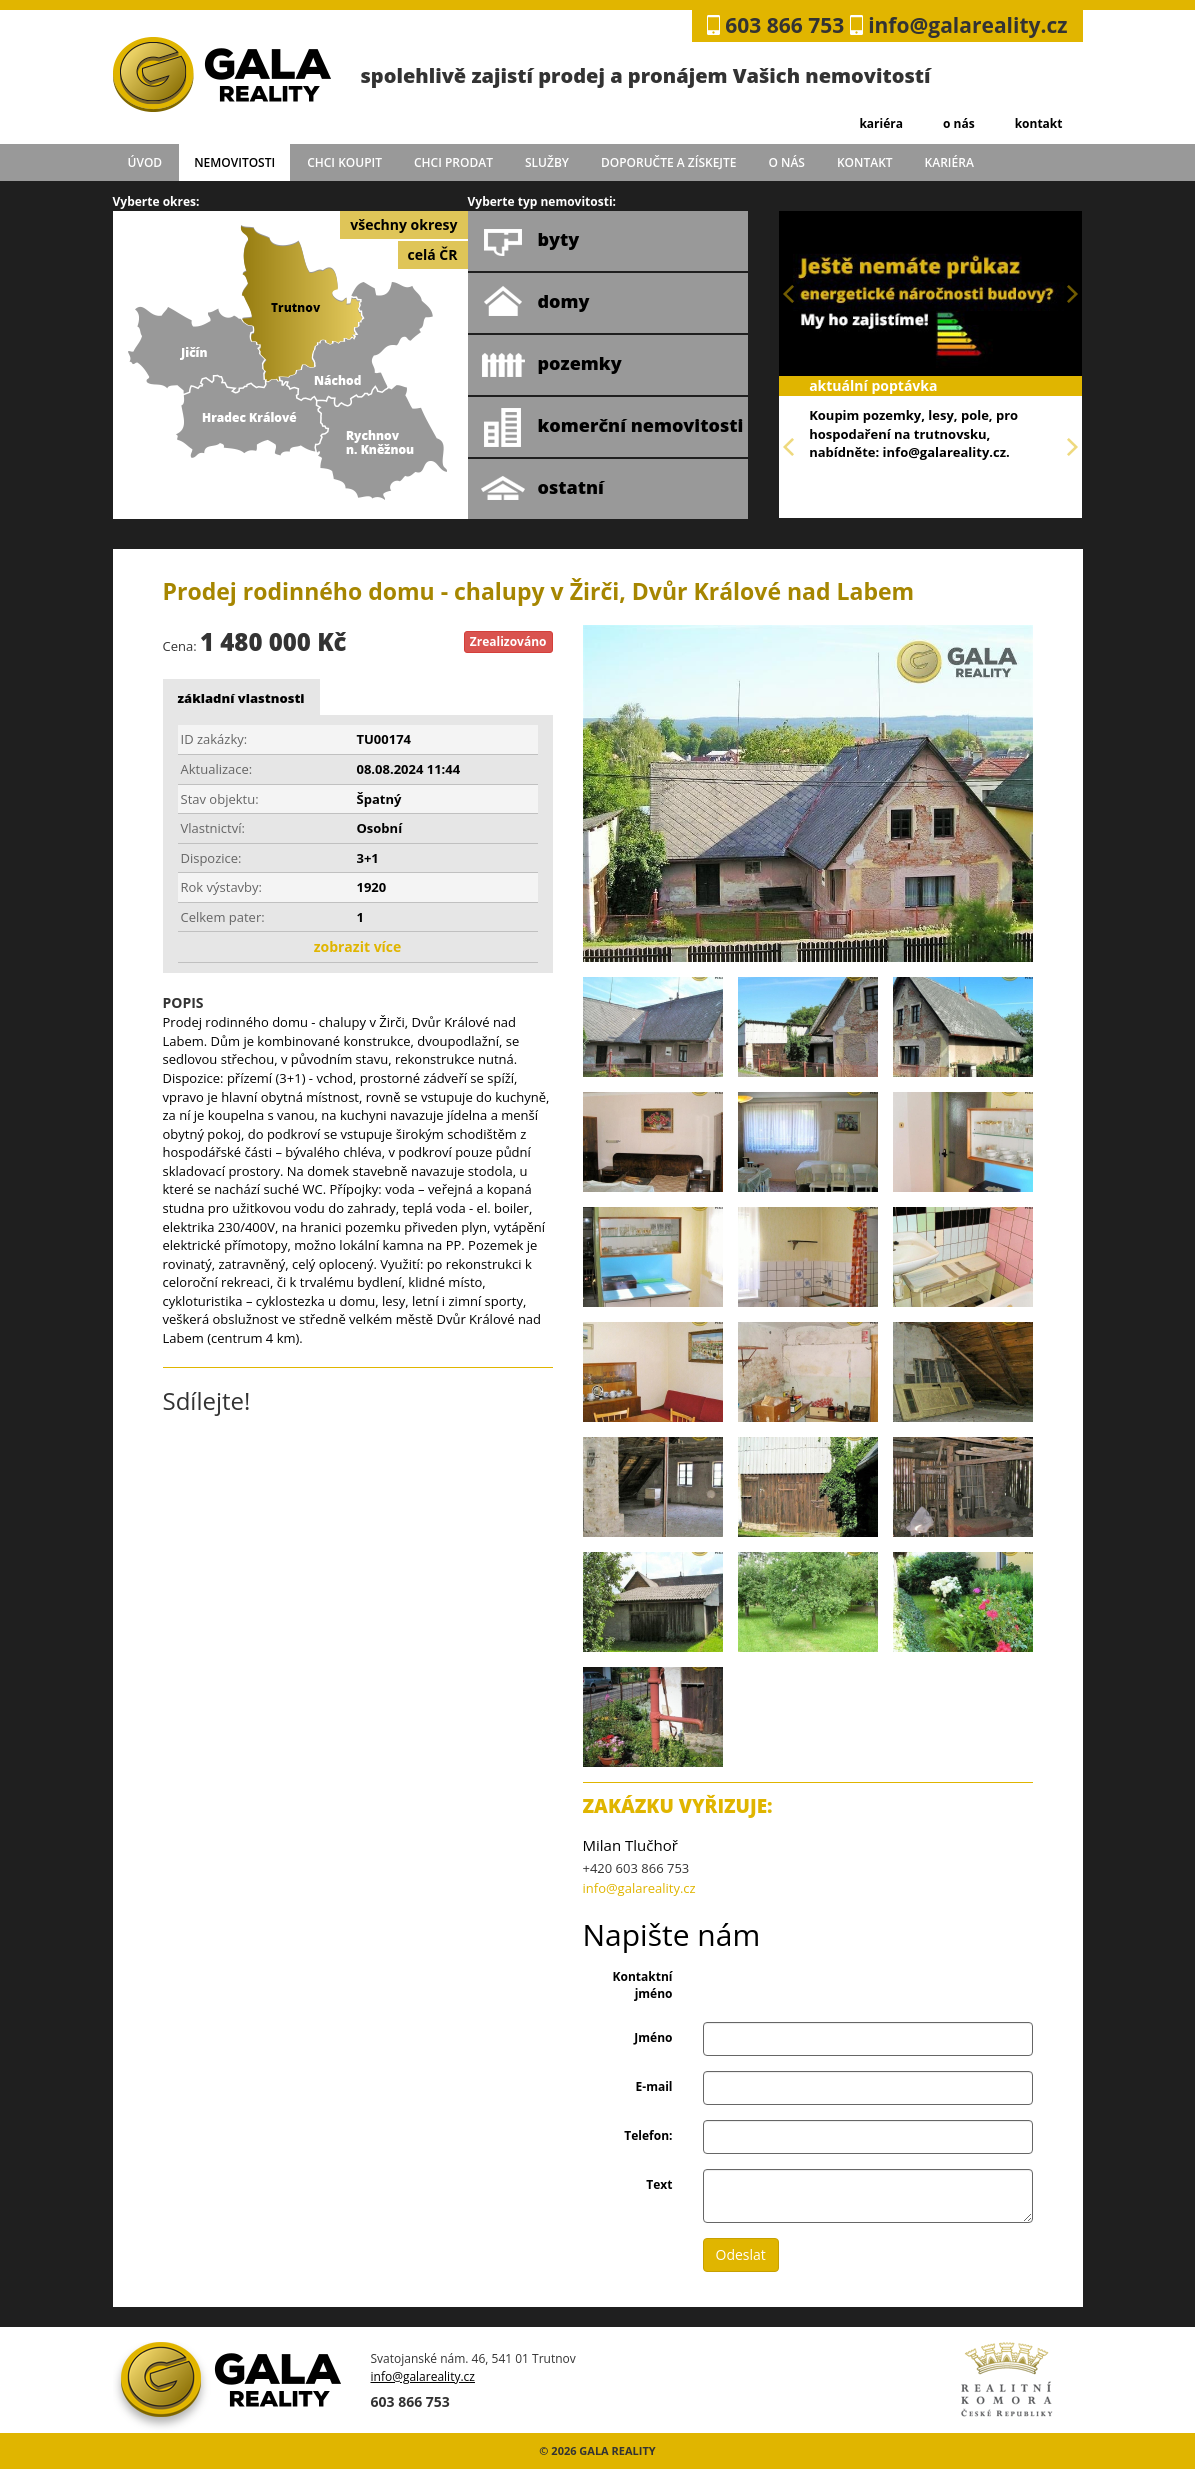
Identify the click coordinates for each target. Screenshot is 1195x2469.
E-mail (654, 2086)
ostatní (542, 489)
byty (530, 241)
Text (659, 2184)
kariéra (881, 123)
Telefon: (648, 2135)
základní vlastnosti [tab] (241, 698)
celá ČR (433, 254)
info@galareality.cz (967, 25)
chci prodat (453, 162)
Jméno (653, 2037)
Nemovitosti (234, 162)
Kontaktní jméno (643, 1985)
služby (547, 162)
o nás (959, 123)
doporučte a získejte (669, 162)
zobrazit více (358, 946)
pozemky (551, 365)
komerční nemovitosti (612, 427)
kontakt (1039, 123)
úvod (145, 162)
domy (535, 303)
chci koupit (344, 162)
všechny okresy (403, 224)
